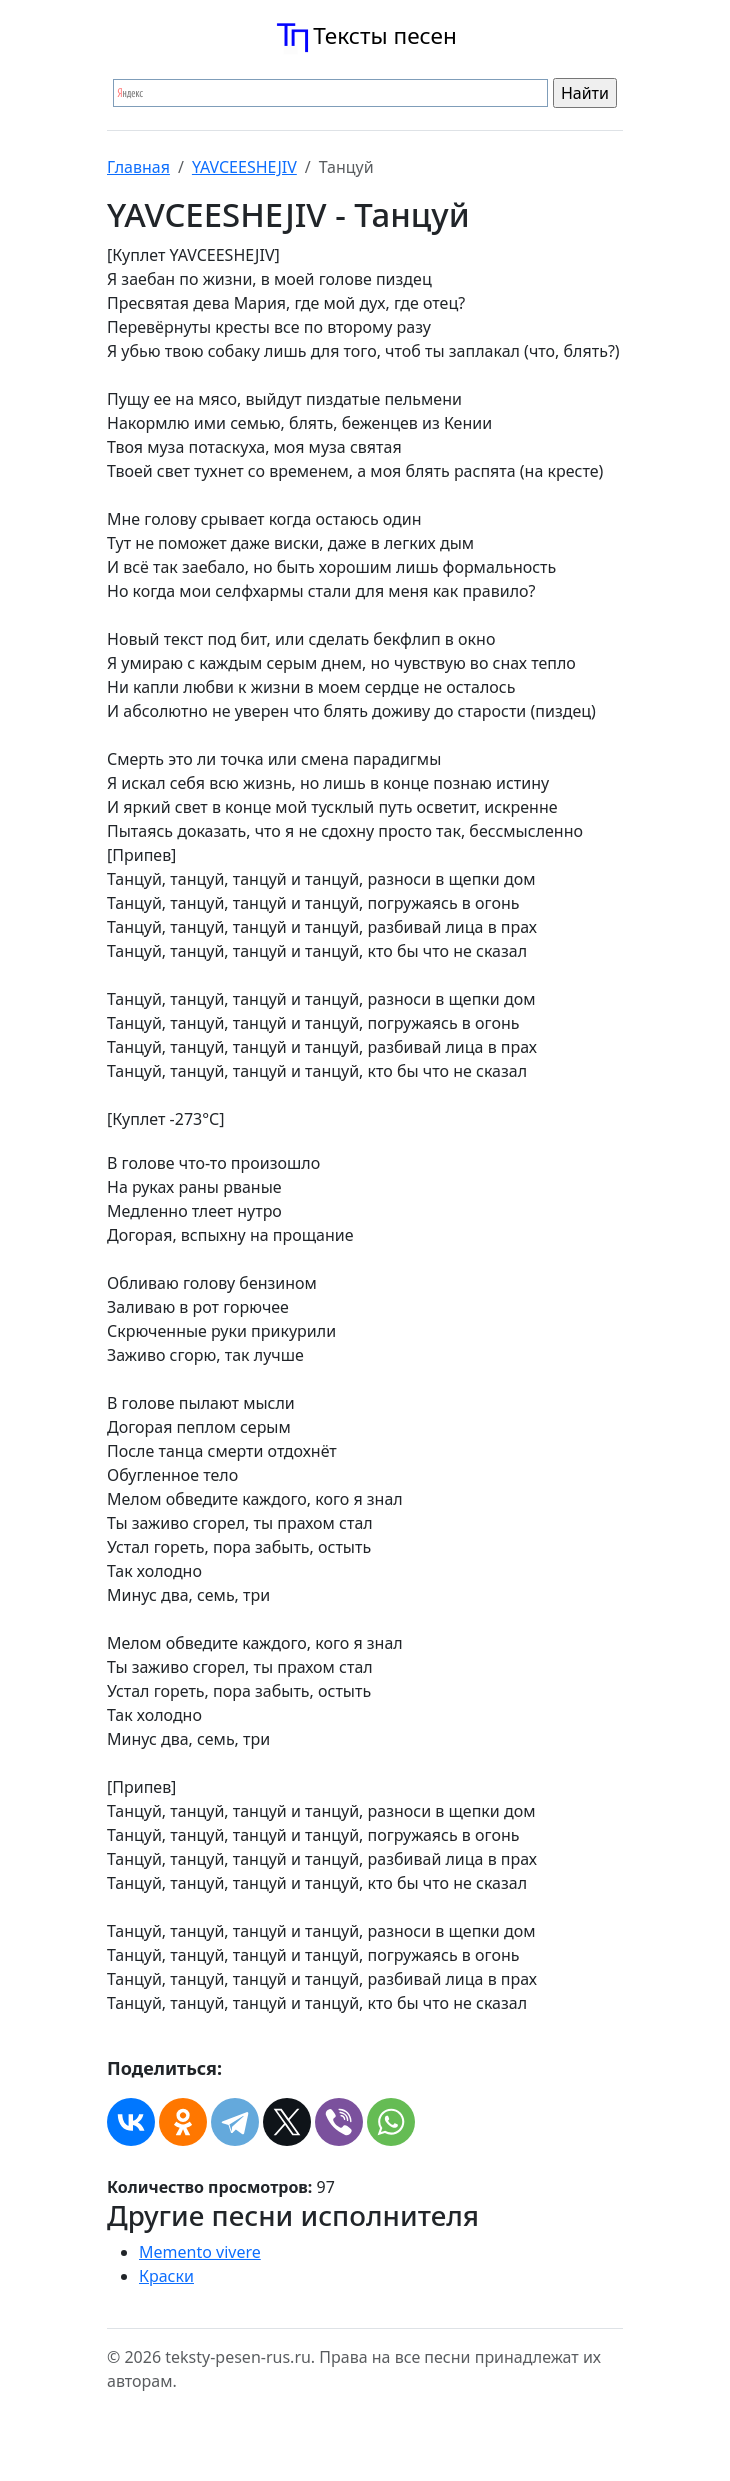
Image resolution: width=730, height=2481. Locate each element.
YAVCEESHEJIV (244, 167)
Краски (166, 2276)
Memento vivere (200, 2252)
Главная (138, 167)
